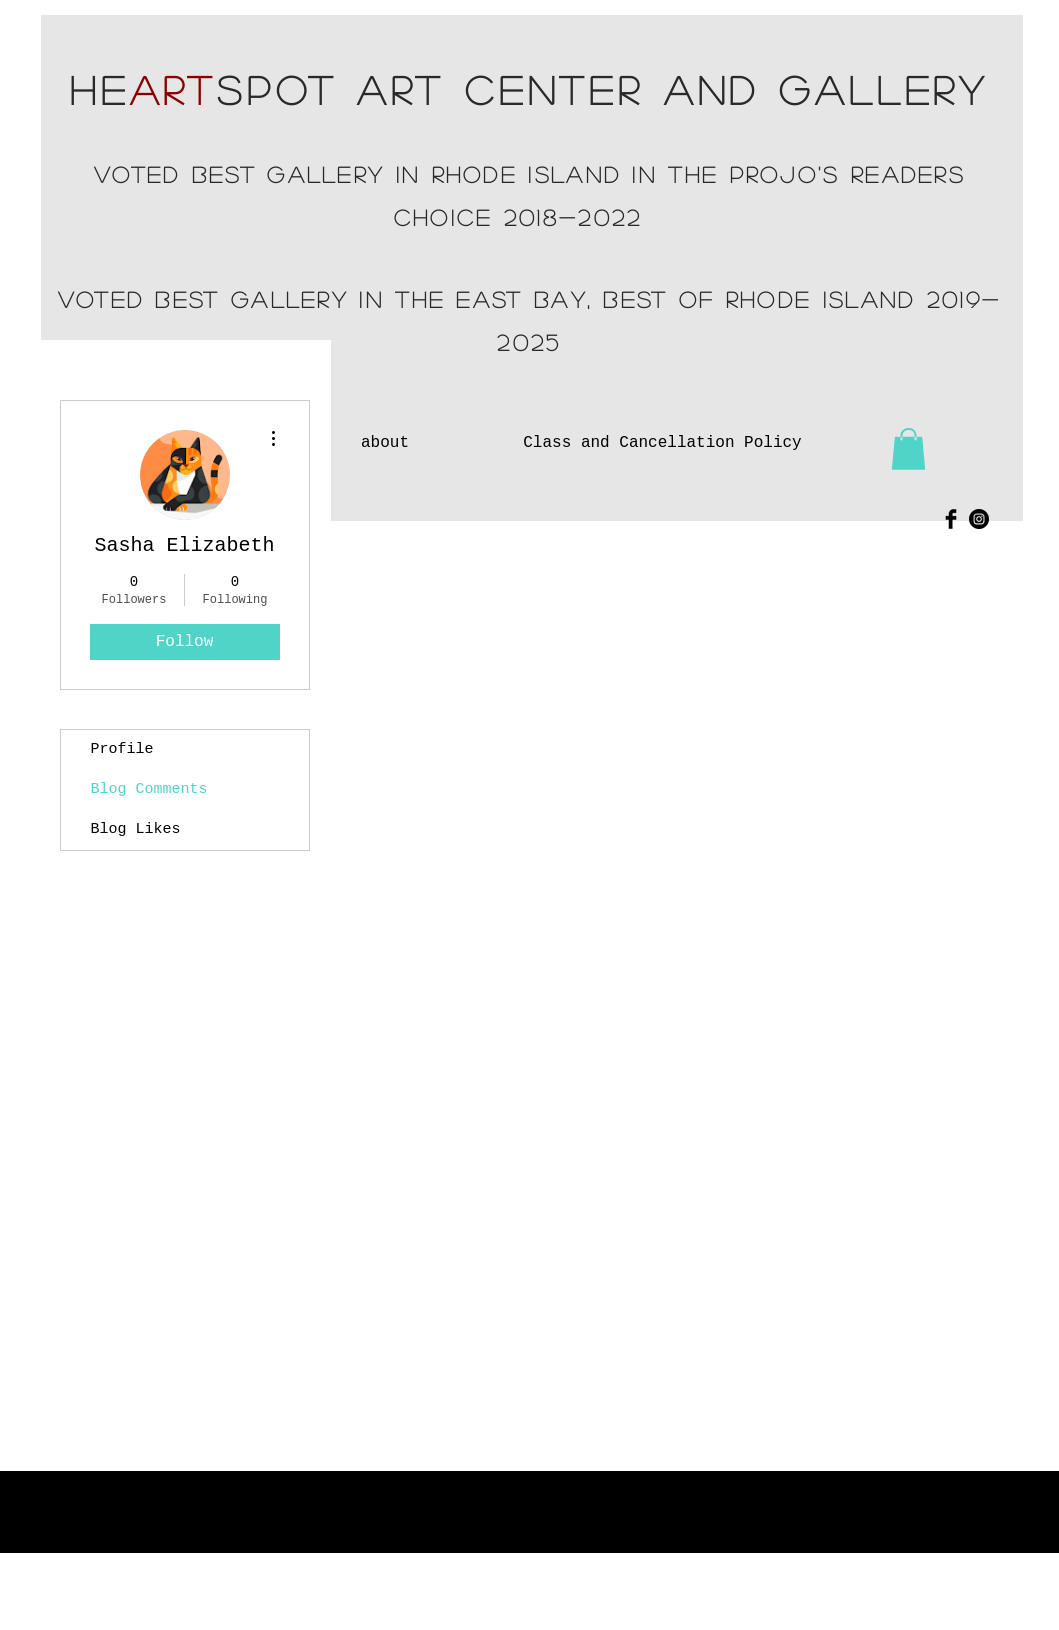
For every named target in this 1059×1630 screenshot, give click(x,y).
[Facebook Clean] (970, 1272)
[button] (908, 449)
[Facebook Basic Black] (951, 519)
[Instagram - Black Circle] (979, 519)
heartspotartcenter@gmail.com (829, 1347)
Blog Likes (136, 829)
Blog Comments (149, 789)
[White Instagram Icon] (996, 1272)
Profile (122, 749)
